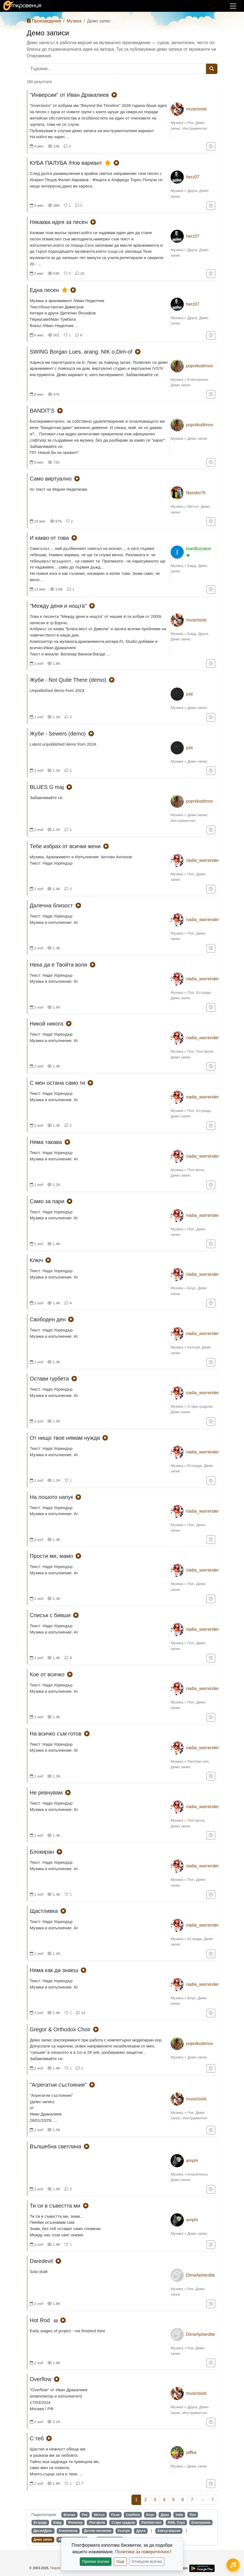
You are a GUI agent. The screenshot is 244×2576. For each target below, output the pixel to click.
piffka (191, 2452)
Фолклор (75, 2522)
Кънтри (193, 1347)
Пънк (115, 2515)
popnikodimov (199, 365)
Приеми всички (95, 2561)
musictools (196, 109)
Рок (190, 123)
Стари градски (199, 1406)
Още (120, 2561)
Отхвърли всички (146, 2561)
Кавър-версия (168, 2531)
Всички (69, 2515)
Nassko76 (195, 492)
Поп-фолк (204, 1051)
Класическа (197, 2174)
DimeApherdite (200, 2275)
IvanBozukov (198, 548)
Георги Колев (60, 2568)
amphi (192, 2160)
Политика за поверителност (143, 2551)
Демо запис (181, 385)
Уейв (179, 2515)
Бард (191, 566)
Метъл (193, 506)
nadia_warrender (202, 860)
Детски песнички (97, 2531)
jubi (189, 694)
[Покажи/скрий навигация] (233, 6)
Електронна (197, 379)
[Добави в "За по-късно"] (210, 146)
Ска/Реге (133, 2515)
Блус (191, 1288)
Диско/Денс (42, 2531)
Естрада (203, 992)
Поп (190, 874)
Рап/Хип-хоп (197, 1761)
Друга (192, 191)
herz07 (192, 177)
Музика (74, 21)
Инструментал (194, 128)
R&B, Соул (176, 2522)
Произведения (44, 21)
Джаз (165, 2515)
